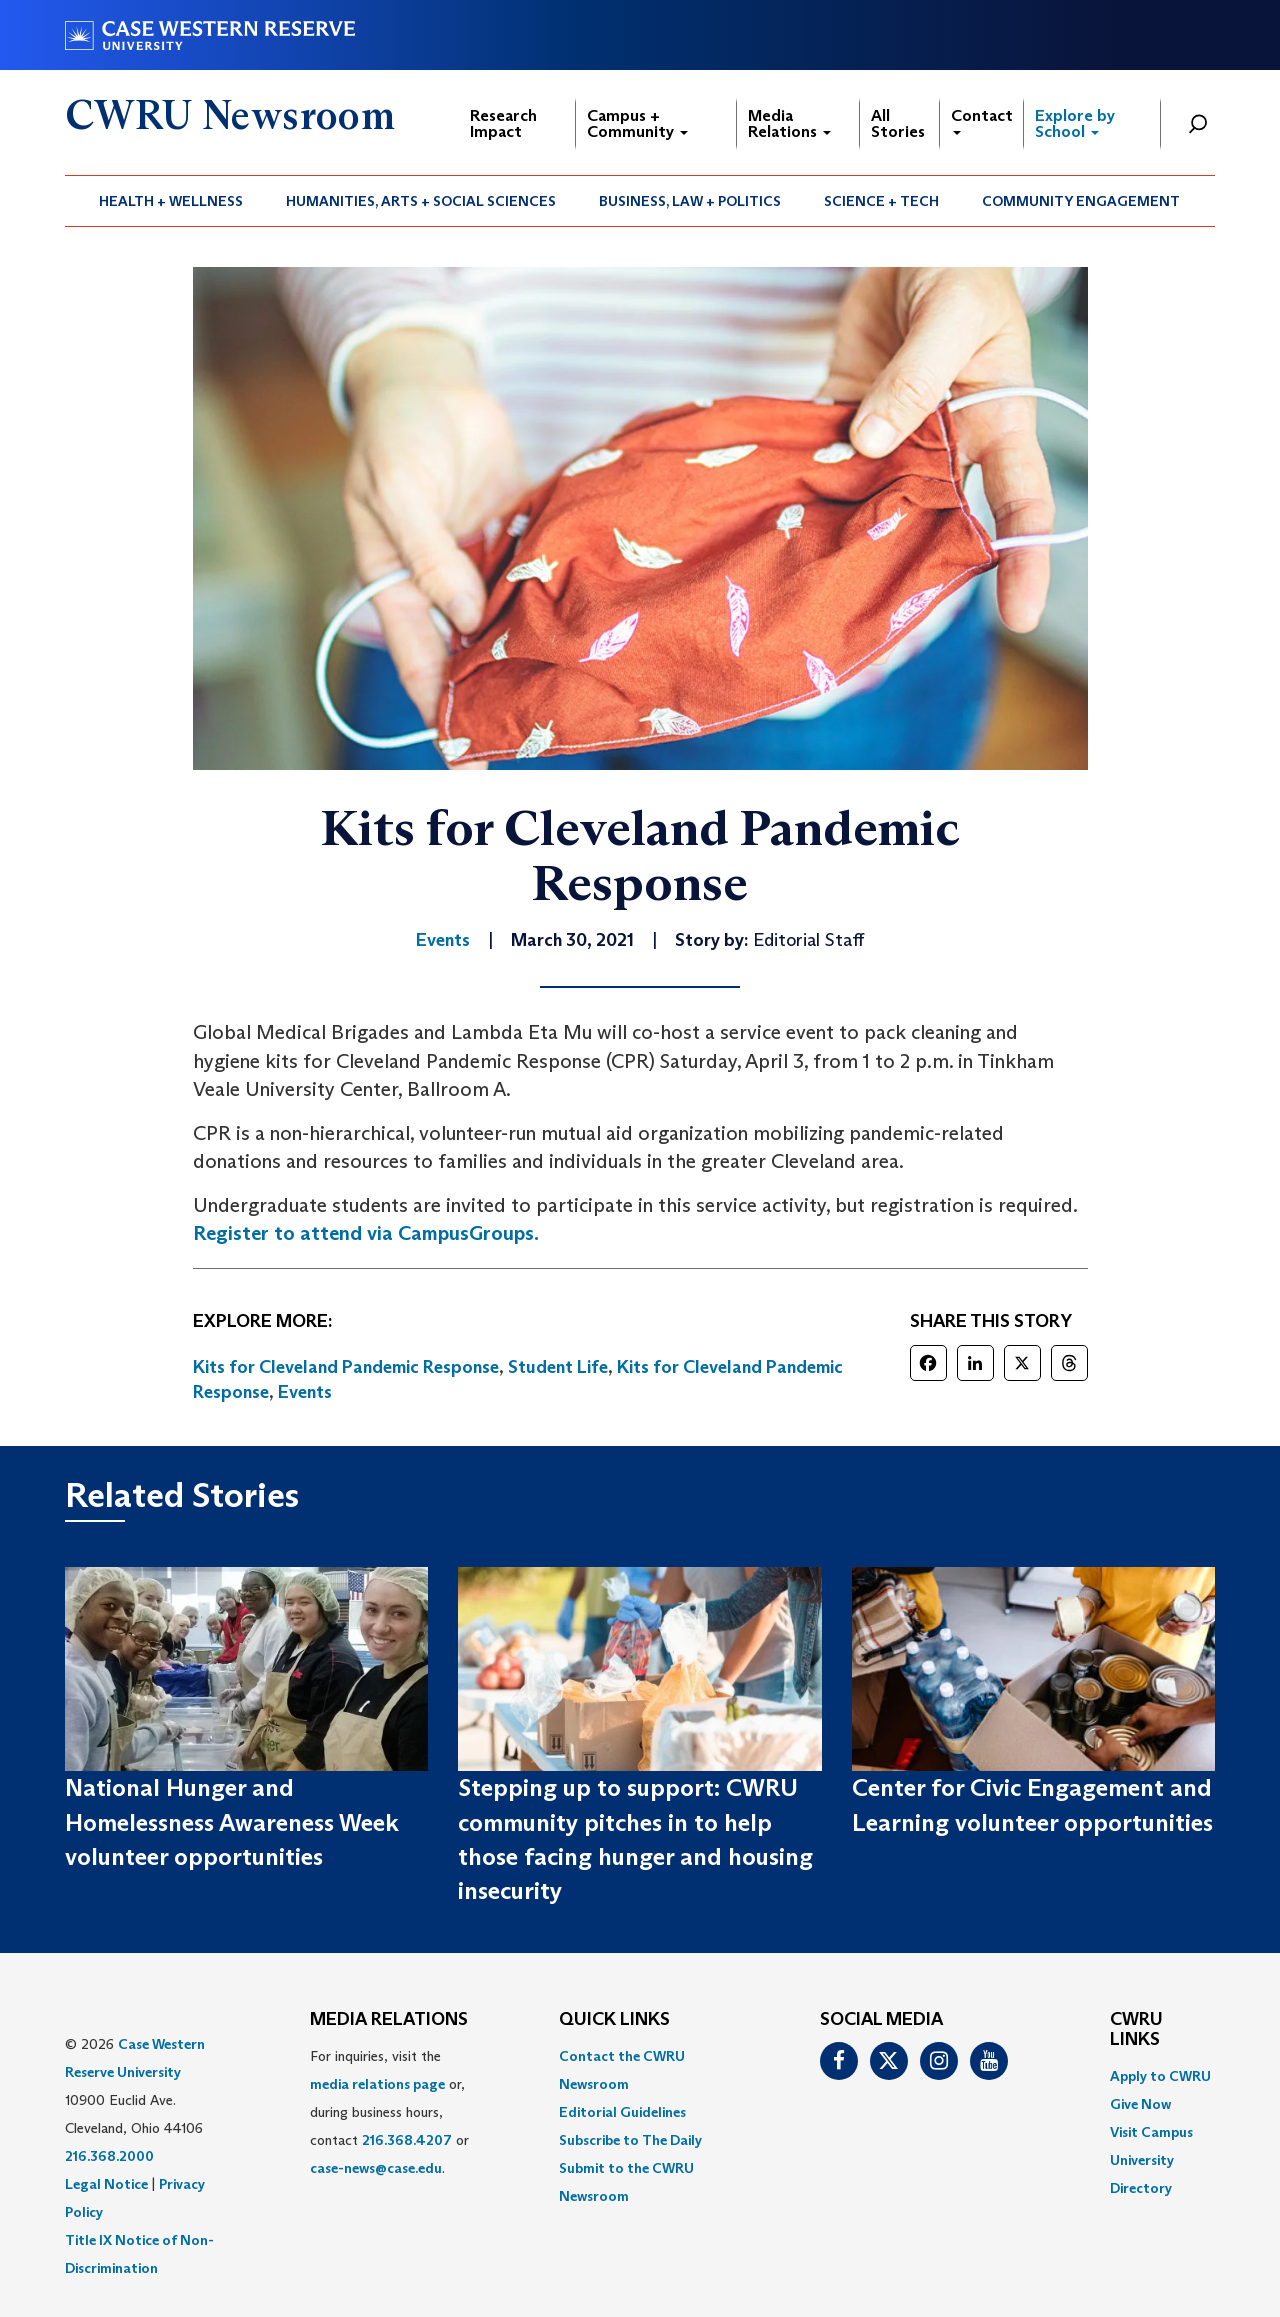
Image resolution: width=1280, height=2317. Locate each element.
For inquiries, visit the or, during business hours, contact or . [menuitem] (389, 2112)
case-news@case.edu (376, 2168)
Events (305, 1392)
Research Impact (503, 123)
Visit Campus (1151, 2132)
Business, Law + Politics (690, 201)
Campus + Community (637, 123)
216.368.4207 (407, 2140)
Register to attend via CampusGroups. (366, 1233)
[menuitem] (171, 201)
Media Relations (789, 123)
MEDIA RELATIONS (389, 2020)
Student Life (558, 1367)
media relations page (377, 2084)
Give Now (1140, 2104)
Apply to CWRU (1160, 2076)
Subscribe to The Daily (630, 2140)
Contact (982, 120)
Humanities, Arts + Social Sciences (421, 201)
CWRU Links (1136, 2030)
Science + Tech (881, 201)
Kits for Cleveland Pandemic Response (346, 1367)
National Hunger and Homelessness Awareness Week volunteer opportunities (232, 1822)
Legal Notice (106, 2184)
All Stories (898, 123)
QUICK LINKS (614, 2020)
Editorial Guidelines (622, 2112)
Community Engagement (1081, 201)
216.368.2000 (109, 2156)
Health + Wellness (171, 201)
